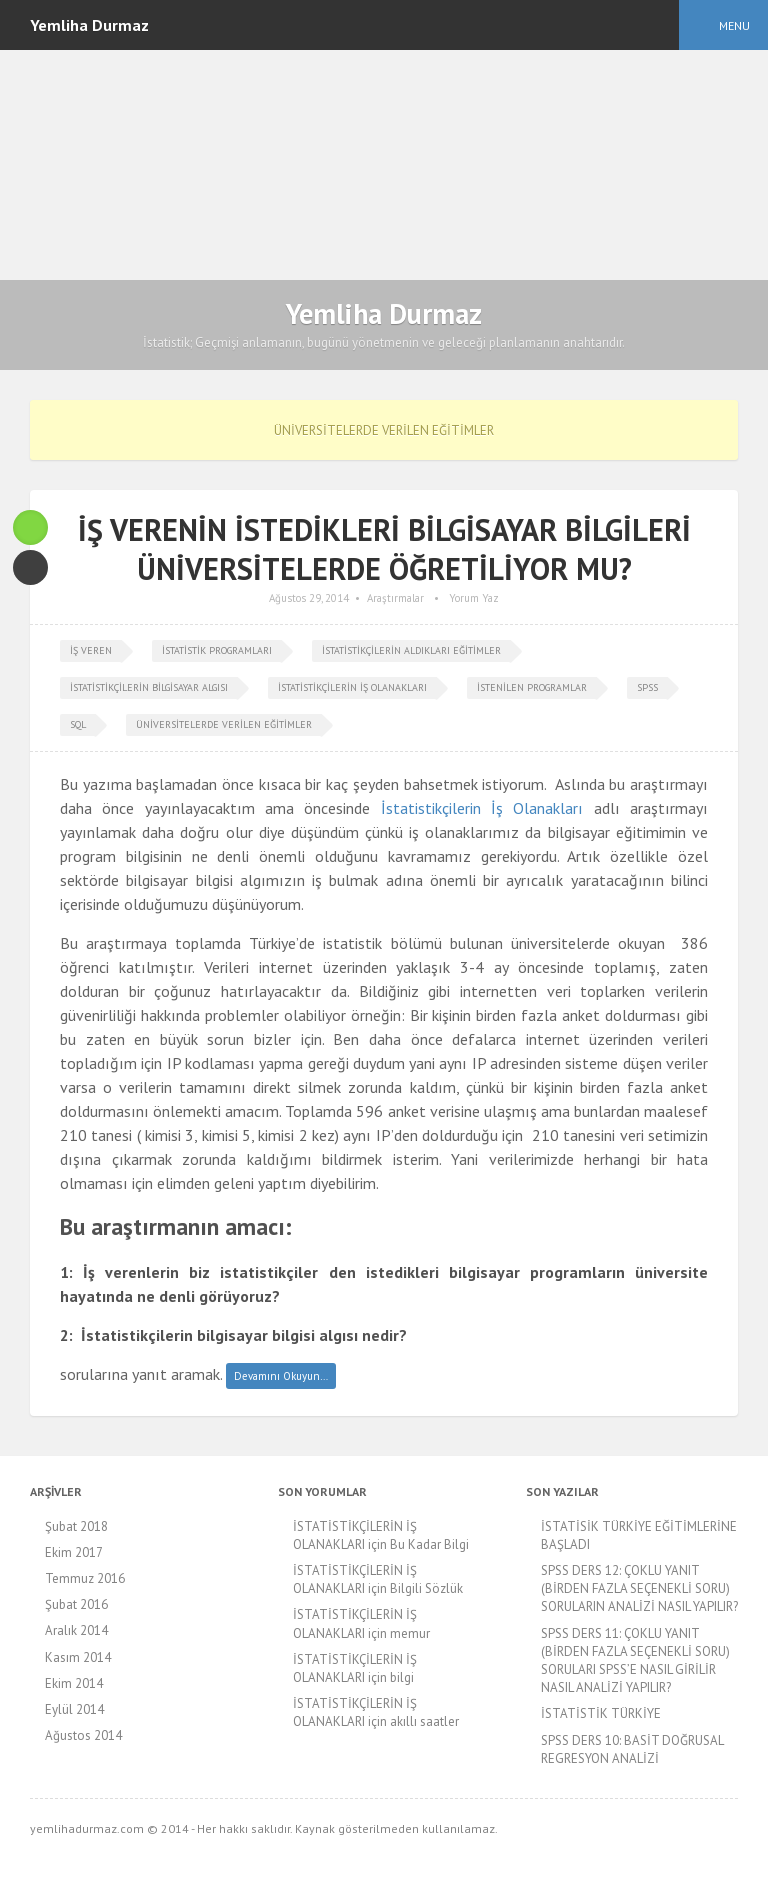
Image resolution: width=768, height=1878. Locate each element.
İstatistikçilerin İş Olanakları (482, 808)
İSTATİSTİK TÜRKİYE (601, 1713)
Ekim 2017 (74, 1552)
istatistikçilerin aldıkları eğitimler (411, 650)
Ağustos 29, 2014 (309, 598)
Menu (734, 25)
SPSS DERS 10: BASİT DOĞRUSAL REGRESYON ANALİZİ (632, 1749)
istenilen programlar (532, 687)
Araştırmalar (395, 598)
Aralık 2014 (76, 1630)
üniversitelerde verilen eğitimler (224, 724)
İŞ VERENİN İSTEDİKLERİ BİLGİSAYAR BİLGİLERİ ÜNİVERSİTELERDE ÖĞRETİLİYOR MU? (384, 549)
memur (410, 1633)
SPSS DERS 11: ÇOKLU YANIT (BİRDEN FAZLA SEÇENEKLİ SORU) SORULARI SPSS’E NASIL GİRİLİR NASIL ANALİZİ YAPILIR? (635, 1661)
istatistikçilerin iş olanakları (352, 687)
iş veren (91, 650)
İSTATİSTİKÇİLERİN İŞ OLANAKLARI (355, 1535)
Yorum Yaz (474, 598)
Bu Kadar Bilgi (429, 1544)
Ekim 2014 (74, 1683)
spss (647, 687)
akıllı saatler (424, 1721)
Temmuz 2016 (85, 1578)
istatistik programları (217, 650)
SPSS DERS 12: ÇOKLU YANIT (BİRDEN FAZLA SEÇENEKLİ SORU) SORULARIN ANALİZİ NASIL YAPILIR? (639, 1588)
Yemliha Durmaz (384, 313)
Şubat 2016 (76, 1604)
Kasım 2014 (78, 1657)
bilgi (402, 1677)
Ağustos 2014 (83, 1735)
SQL (78, 724)
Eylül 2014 (74, 1709)
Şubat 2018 (76, 1526)
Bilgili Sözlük (426, 1588)
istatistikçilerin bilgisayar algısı (149, 687)
